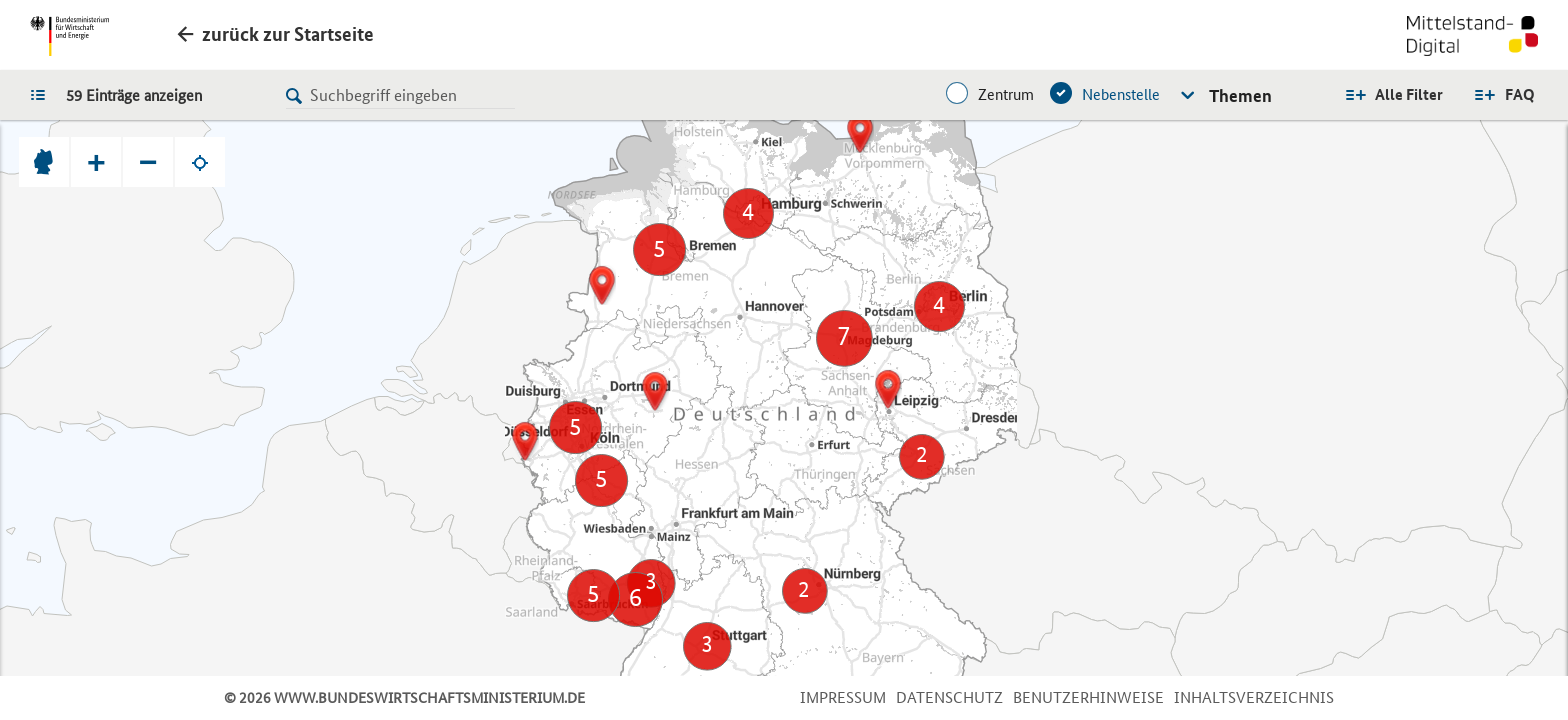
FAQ (1520, 94)
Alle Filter (1409, 94)
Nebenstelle (1121, 94)
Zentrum (1006, 94)
